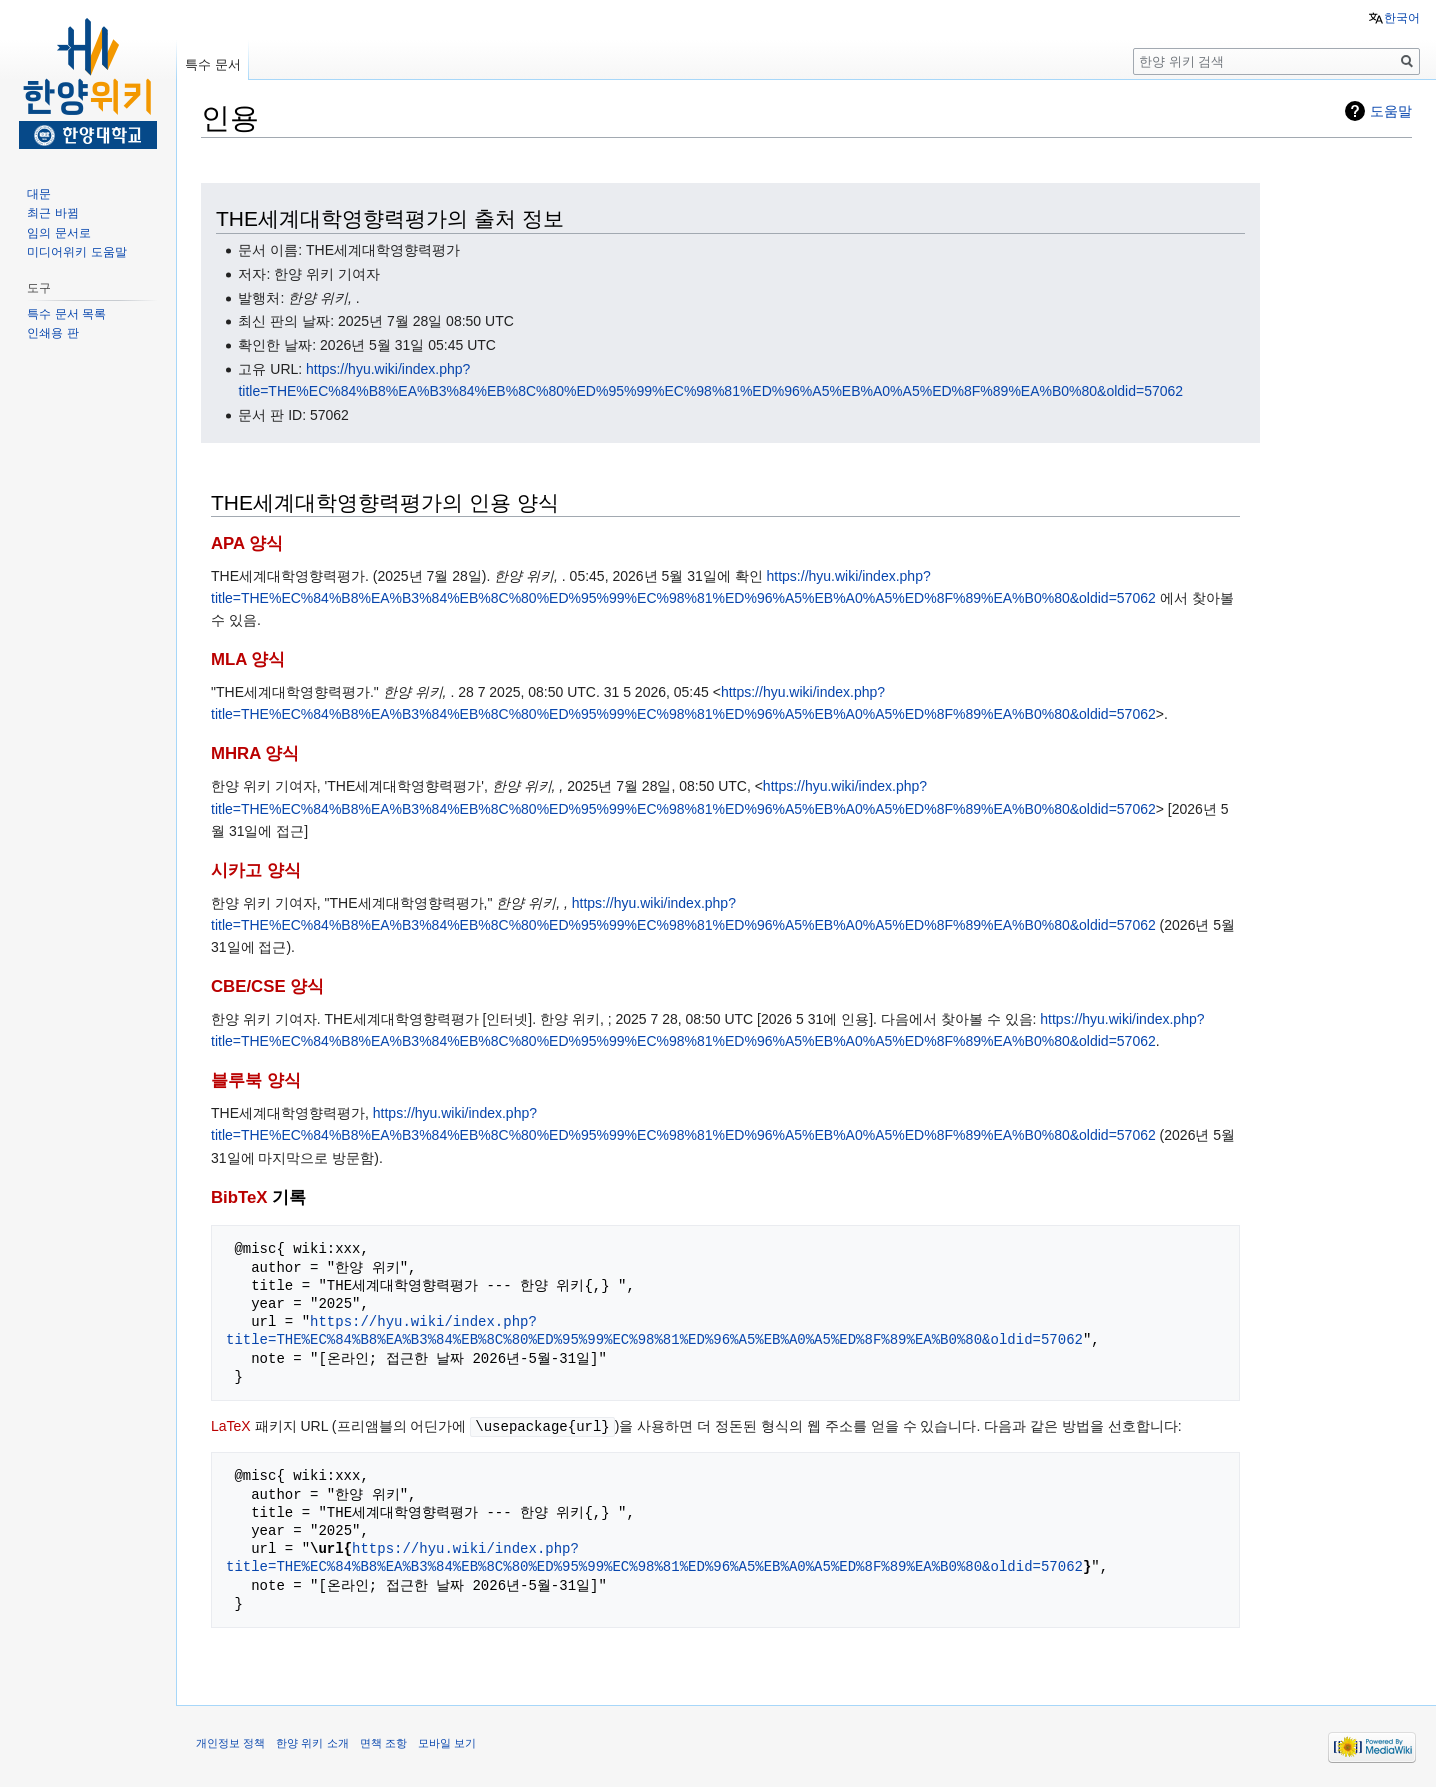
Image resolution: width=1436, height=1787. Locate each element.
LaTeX (231, 1426)
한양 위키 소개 (312, 1742)
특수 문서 (213, 64)
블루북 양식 (256, 1080)
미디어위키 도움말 (76, 252)
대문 (39, 194)
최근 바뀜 (52, 213)
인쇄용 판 (52, 333)
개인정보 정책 (230, 1742)
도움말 (1391, 111)
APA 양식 (247, 543)
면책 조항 (383, 1742)
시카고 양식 (256, 870)
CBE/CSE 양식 (267, 986)
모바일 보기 (447, 1742)
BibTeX (239, 1197)
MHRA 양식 (255, 753)
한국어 (1402, 18)
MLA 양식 (248, 659)
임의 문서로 (58, 233)
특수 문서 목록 (66, 314)
